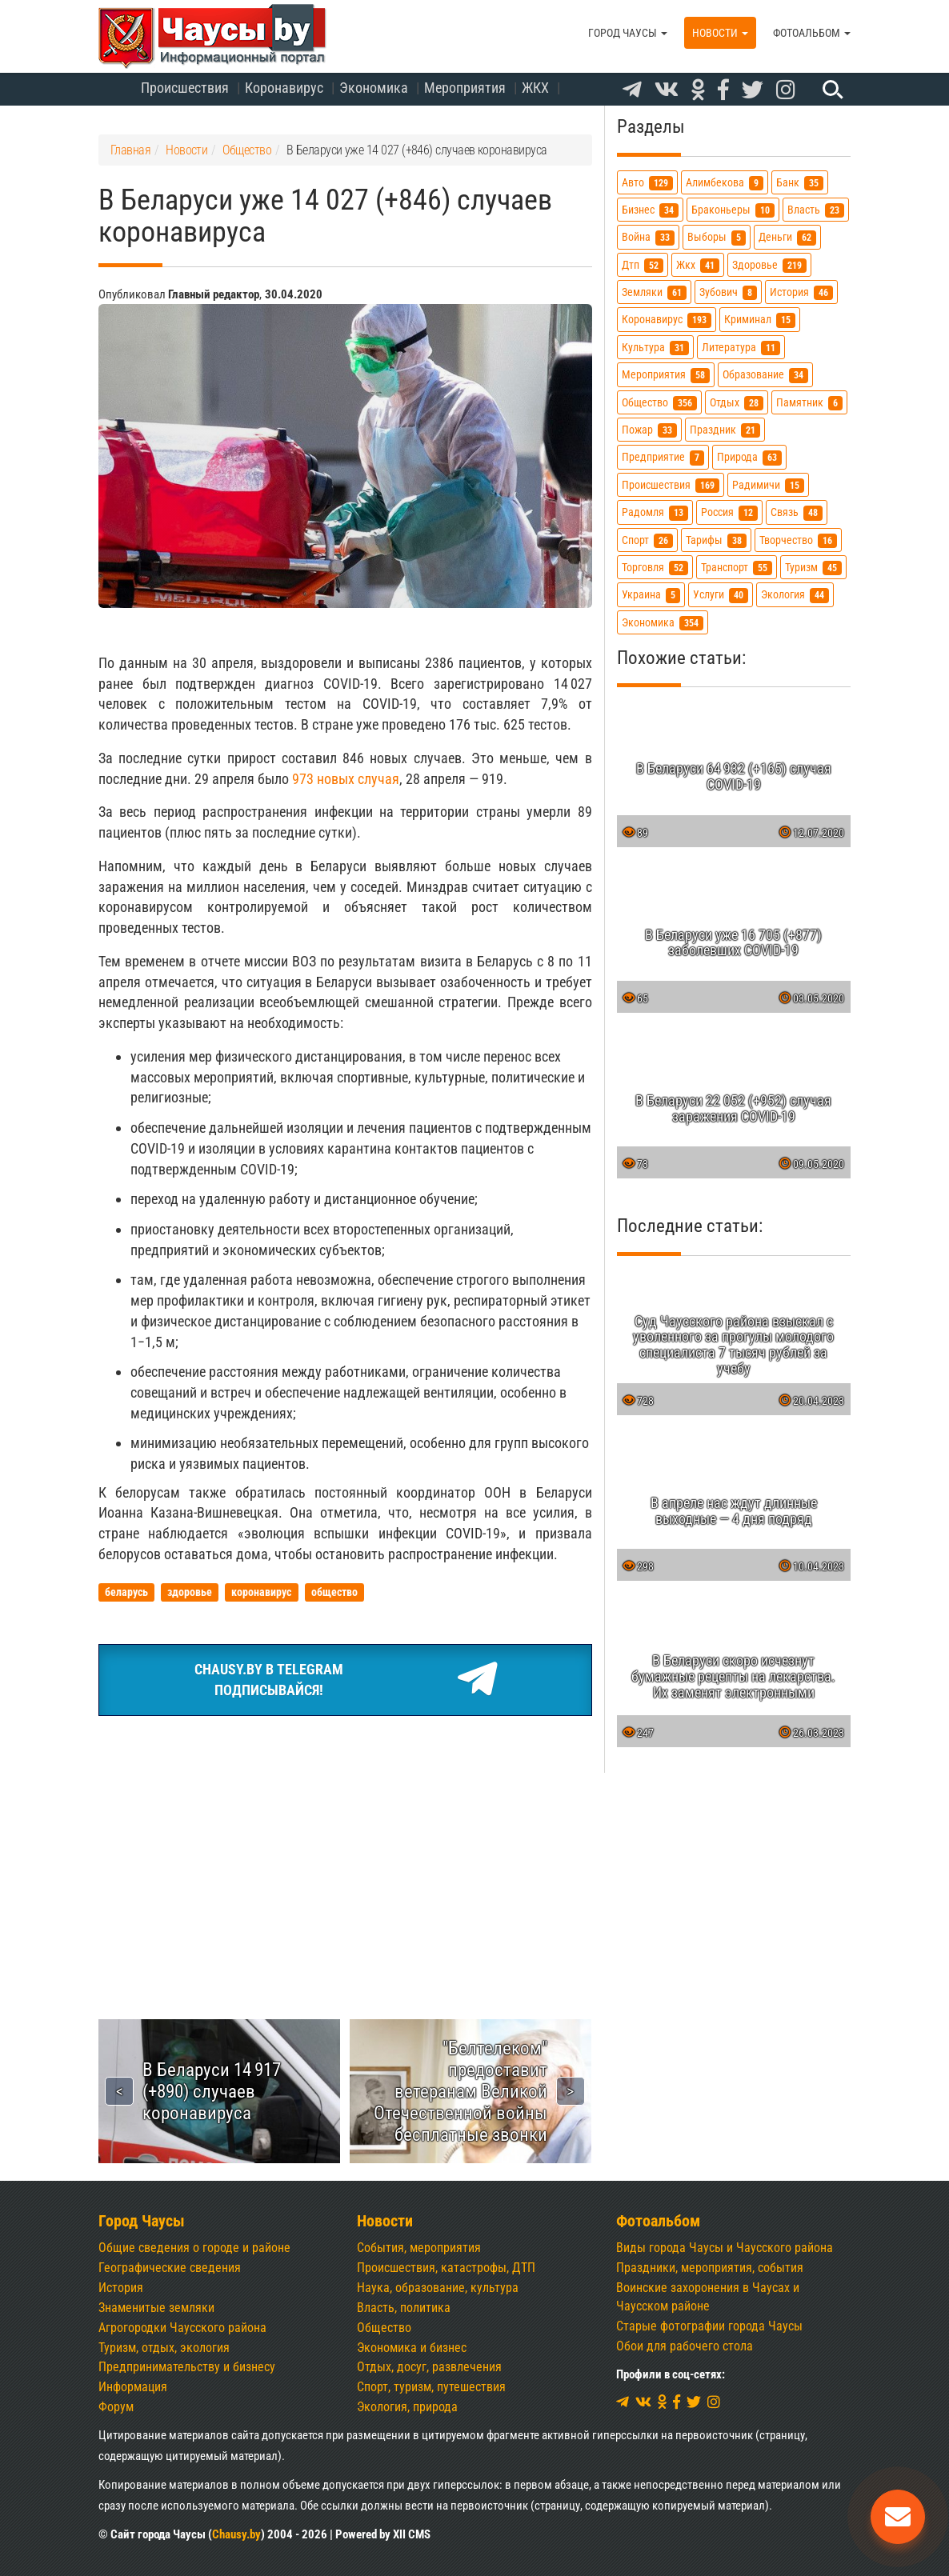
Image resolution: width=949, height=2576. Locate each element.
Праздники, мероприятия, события (709, 2267)
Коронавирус (284, 87)
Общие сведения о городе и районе (194, 2247)
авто (647, 183)
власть (815, 210)
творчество (798, 540)
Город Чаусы (627, 32)
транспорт (736, 567)
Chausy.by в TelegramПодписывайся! (344, 1680)
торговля (655, 567)
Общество (384, 2327)
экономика (662, 623)
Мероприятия (465, 87)
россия (729, 512)
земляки (654, 292)
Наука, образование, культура (438, 2287)
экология (795, 595)
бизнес (650, 210)
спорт (647, 540)
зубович (728, 292)
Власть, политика (403, 2307)
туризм (813, 567)
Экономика (373, 87)
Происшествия (185, 87)
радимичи (768, 485)
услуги (720, 595)
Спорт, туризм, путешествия (431, 2386)
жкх (697, 265)
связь (797, 512)
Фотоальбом (812, 32)
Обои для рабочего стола (684, 2346)
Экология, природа (407, 2406)
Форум (116, 2406)
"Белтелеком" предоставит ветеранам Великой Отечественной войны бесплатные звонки (460, 2091)
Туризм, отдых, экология (164, 2347)
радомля (655, 512)
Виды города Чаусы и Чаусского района (724, 2247)
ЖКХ (535, 87)
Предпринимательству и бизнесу (186, 2366)
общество (659, 403)
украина (651, 595)
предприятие (663, 457)
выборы (716, 237)
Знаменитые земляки (156, 2307)
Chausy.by (236, 2534)
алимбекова (724, 183)
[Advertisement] (345, 1849)
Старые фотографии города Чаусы (709, 2326)
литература (741, 347)
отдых (736, 403)
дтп (642, 265)
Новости (720, 32)
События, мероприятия (419, 2247)
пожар (649, 430)
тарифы (716, 540)
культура (655, 347)
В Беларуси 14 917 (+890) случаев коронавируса (211, 2091)
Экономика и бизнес (411, 2347)
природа (749, 457)
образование (765, 375)
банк (799, 183)
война (648, 237)
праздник (725, 430)
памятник (809, 403)
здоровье (769, 265)
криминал (759, 319)
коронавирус (666, 319)
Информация (132, 2386)
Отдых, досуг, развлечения (429, 2366)
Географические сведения (169, 2267)
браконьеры (733, 210)
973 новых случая (345, 778)
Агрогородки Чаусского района (182, 2327)
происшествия (670, 485)
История (120, 2287)
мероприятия (666, 375)
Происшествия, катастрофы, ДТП (446, 2267)
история (801, 292)
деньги (787, 237)
